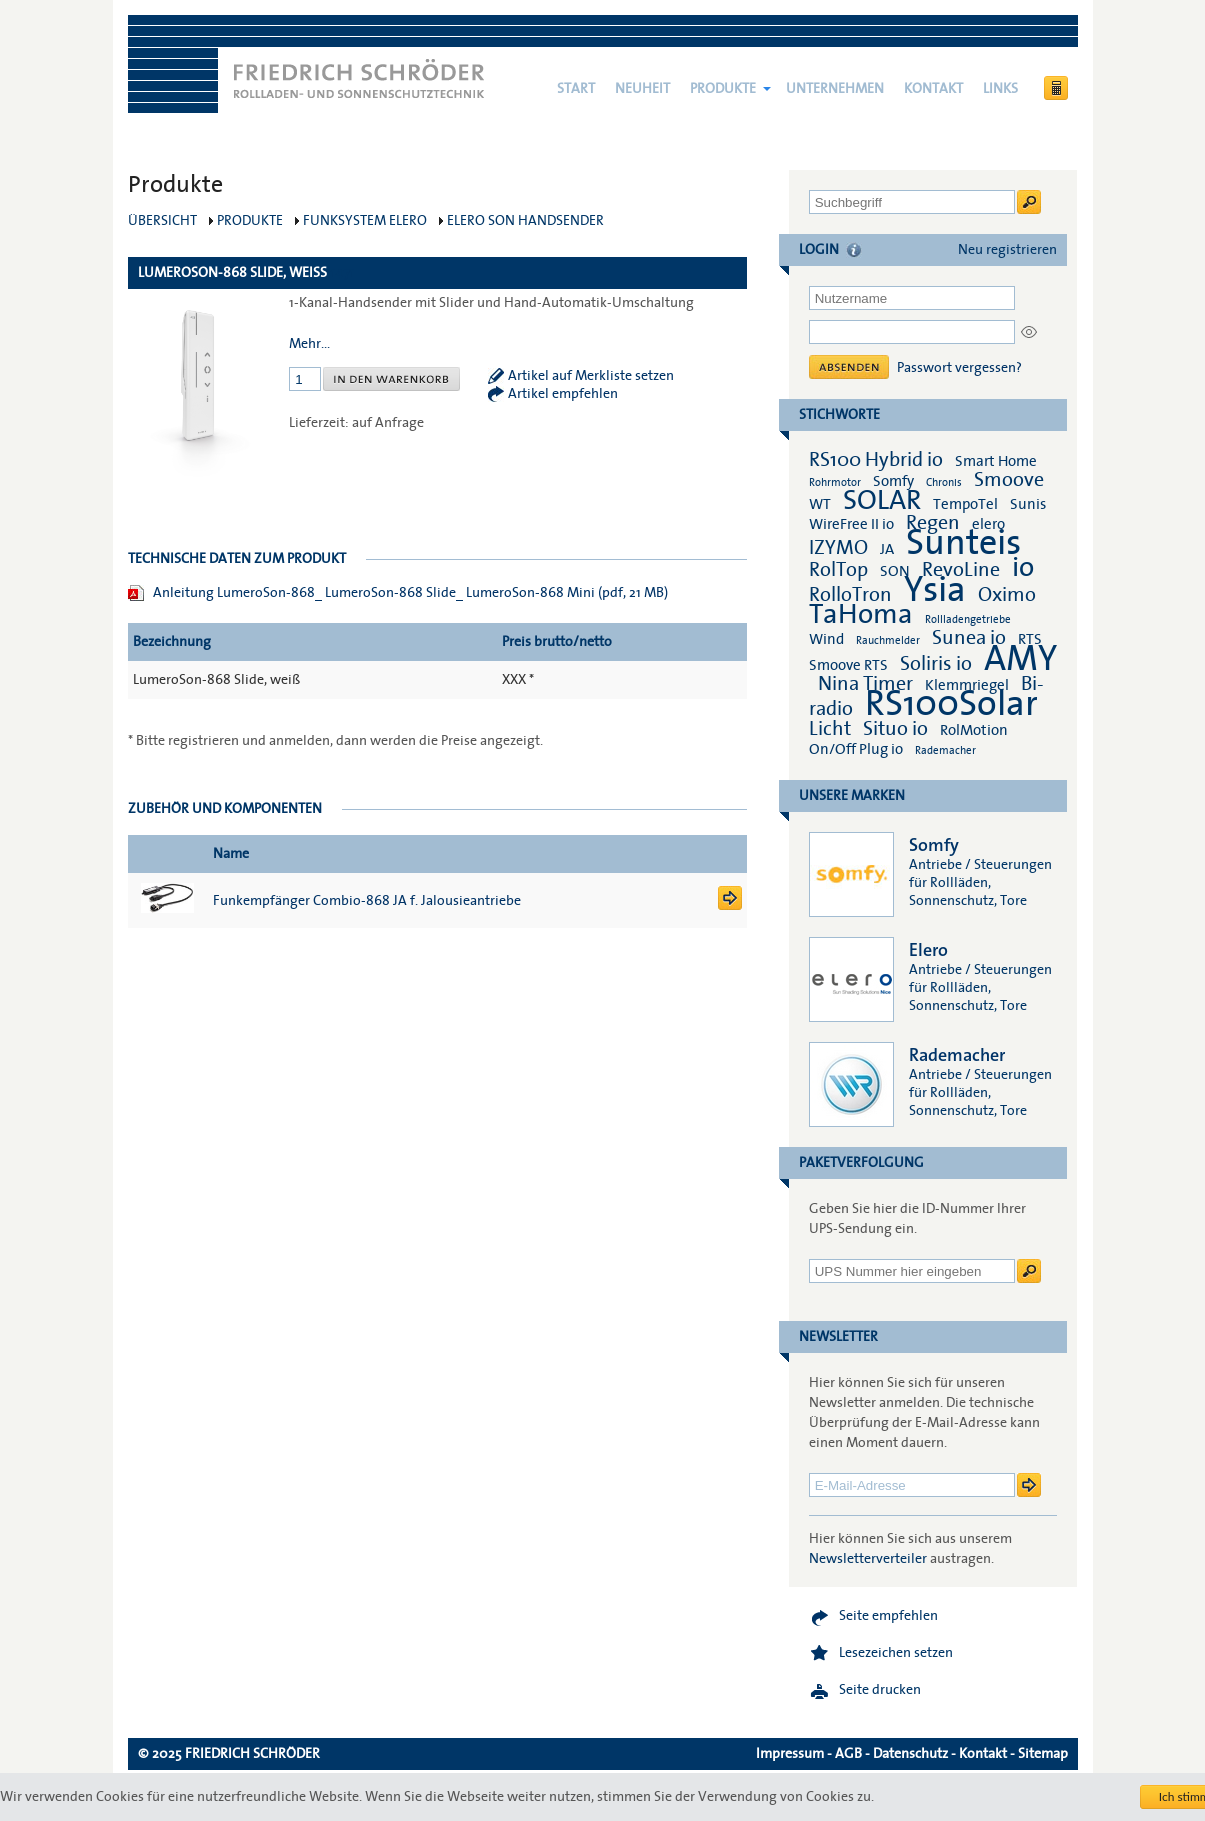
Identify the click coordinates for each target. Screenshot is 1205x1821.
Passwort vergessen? (959, 368)
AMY (1020, 659)
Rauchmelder (888, 640)
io (1023, 567)
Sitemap (1043, 1754)
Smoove (1009, 480)
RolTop (838, 570)
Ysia (935, 590)
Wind (826, 639)
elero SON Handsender (525, 221)
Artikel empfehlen (563, 394)
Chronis (944, 482)
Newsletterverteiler (868, 1559)
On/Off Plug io (856, 749)
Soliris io (936, 664)
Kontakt (933, 89)
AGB (848, 1754)
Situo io (895, 729)
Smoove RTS (848, 665)
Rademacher (945, 750)
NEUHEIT (642, 89)
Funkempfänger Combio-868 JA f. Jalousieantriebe (367, 901)
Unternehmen (835, 89)
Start (576, 89)
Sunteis (963, 543)
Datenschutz (910, 1754)
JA (888, 549)
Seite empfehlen (888, 1616)
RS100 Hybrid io (876, 460)
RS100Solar (951, 704)
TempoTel (965, 504)
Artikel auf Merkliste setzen (591, 376)
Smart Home (996, 461)
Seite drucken (880, 1690)
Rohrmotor (835, 482)
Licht (830, 729)
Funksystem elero (365, 221)
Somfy (893, 481)
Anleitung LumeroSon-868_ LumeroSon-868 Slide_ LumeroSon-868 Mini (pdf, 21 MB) (410, 593)
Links (1000, 89)
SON (895, 571)
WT (820, 504)
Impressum (790, 1754)
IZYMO (838, 548)
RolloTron (850, 595)
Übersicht (162, 221)
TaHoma (861, 614)
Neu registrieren (1007, 250)
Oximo (1007, 595)
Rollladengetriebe (968, 619)
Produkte (723, 89)
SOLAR (882, 500)
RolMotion (974, 730)
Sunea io (969, 638)
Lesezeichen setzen (896, 1653)
